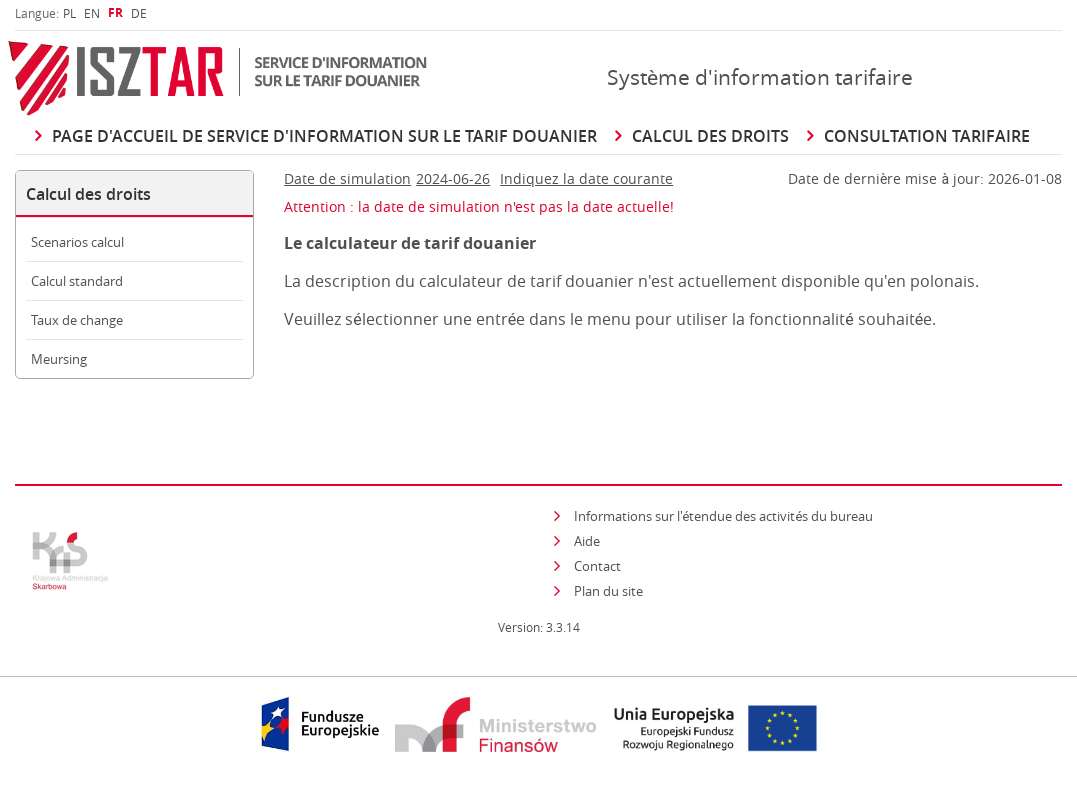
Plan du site (608, 591)
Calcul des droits (710, 136)
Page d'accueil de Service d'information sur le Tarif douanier (324, 136)
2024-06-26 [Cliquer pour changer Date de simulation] (453, 179)
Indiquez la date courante (586, 179)
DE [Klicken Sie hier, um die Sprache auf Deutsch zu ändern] (139, 13)
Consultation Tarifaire (927, 136)
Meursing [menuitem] (59, 359)
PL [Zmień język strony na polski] (69, 13)
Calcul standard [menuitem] (77, 281)
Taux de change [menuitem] (77, 320)
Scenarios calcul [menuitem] (77, 242)
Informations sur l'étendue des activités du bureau (724, 516)
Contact (597, 566)
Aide (587, 541)
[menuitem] (69, 13)
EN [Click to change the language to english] (92, 13)
